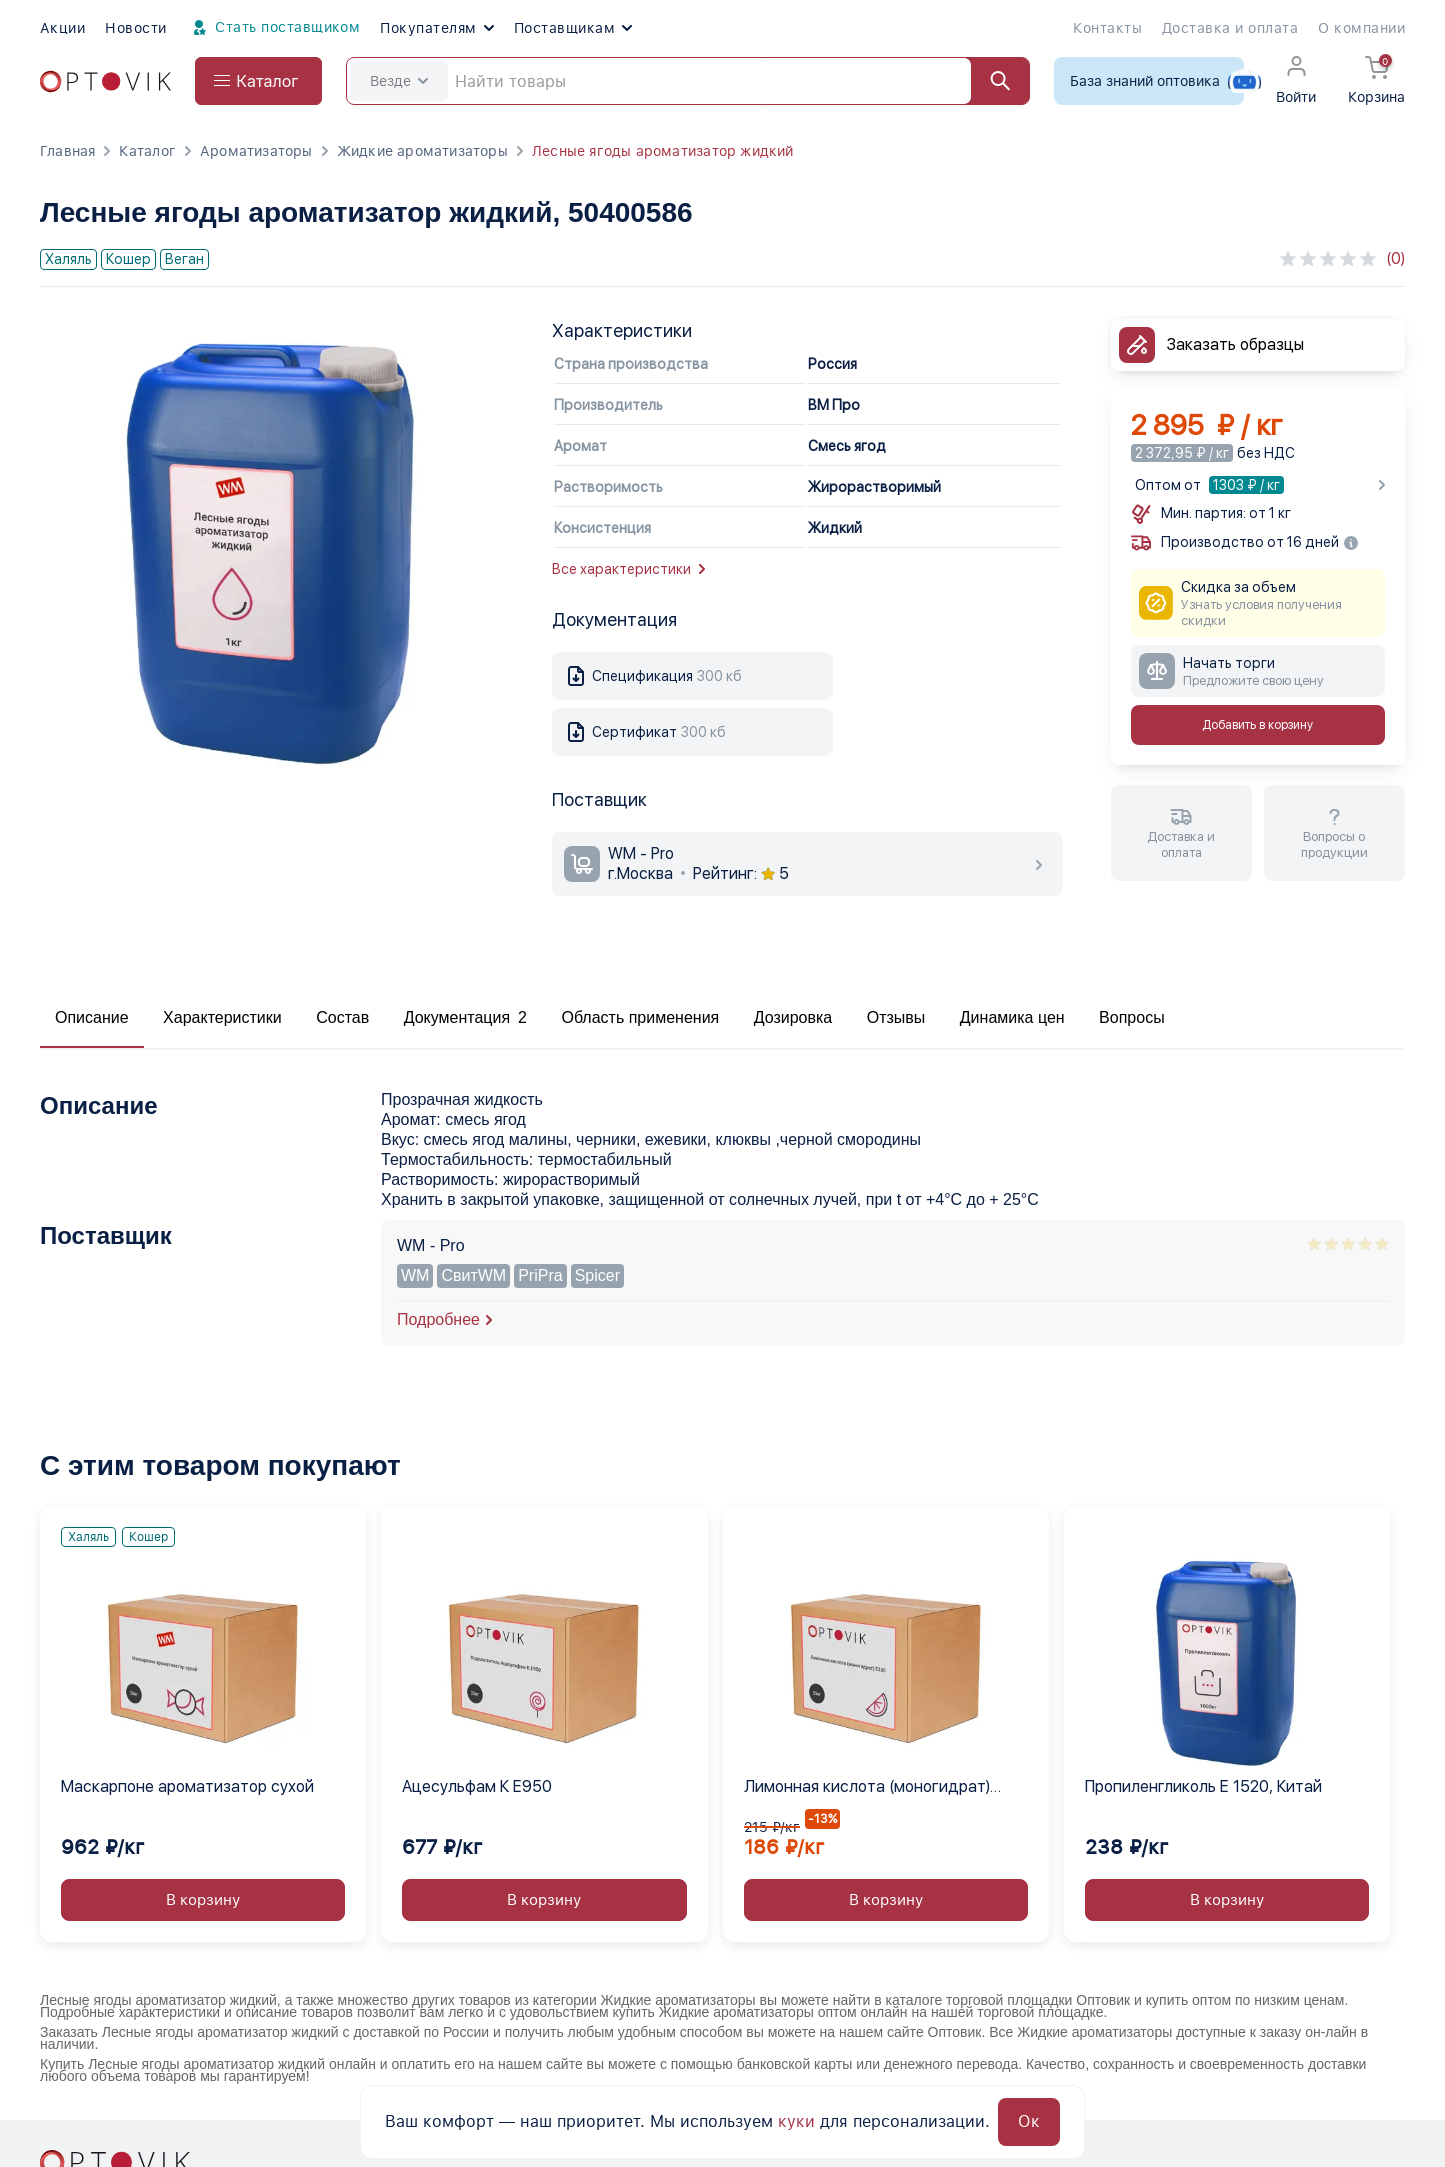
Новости (135, 28)
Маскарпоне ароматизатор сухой (187, 1786)
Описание (92, 1017)
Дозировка (793, 1017)
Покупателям (436, 28)
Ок (1029, 2121)
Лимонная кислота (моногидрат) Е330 (867, 1788)
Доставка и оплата (1230, 28)
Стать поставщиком (274, 28)
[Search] (688, 81)
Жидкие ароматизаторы (422, 151)
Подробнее (438, 1319)
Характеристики (222, 1017)
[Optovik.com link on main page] (105, 81)
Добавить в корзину (1257, 725)
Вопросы (1132, 1017)
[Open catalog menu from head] (258, 81)
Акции (62, 28)
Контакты (1107, 28)
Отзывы (896, 1017)
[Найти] (991, 81)
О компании (1361, 28)
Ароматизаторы (256, 151)
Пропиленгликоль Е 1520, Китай (1203, 1786)
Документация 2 (465, 1017)
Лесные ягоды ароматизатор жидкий (663, 151)
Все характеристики (628, 569)
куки (796, 2121)
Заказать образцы (1235, 344)
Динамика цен (1012, 1017)
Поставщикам (573, 28)
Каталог (147, 151)
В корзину (203, 1900)
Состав (342, 1017)
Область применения (640, 1017)
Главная (67, 151)
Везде (399, 81)
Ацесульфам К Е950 (477, 1786)
